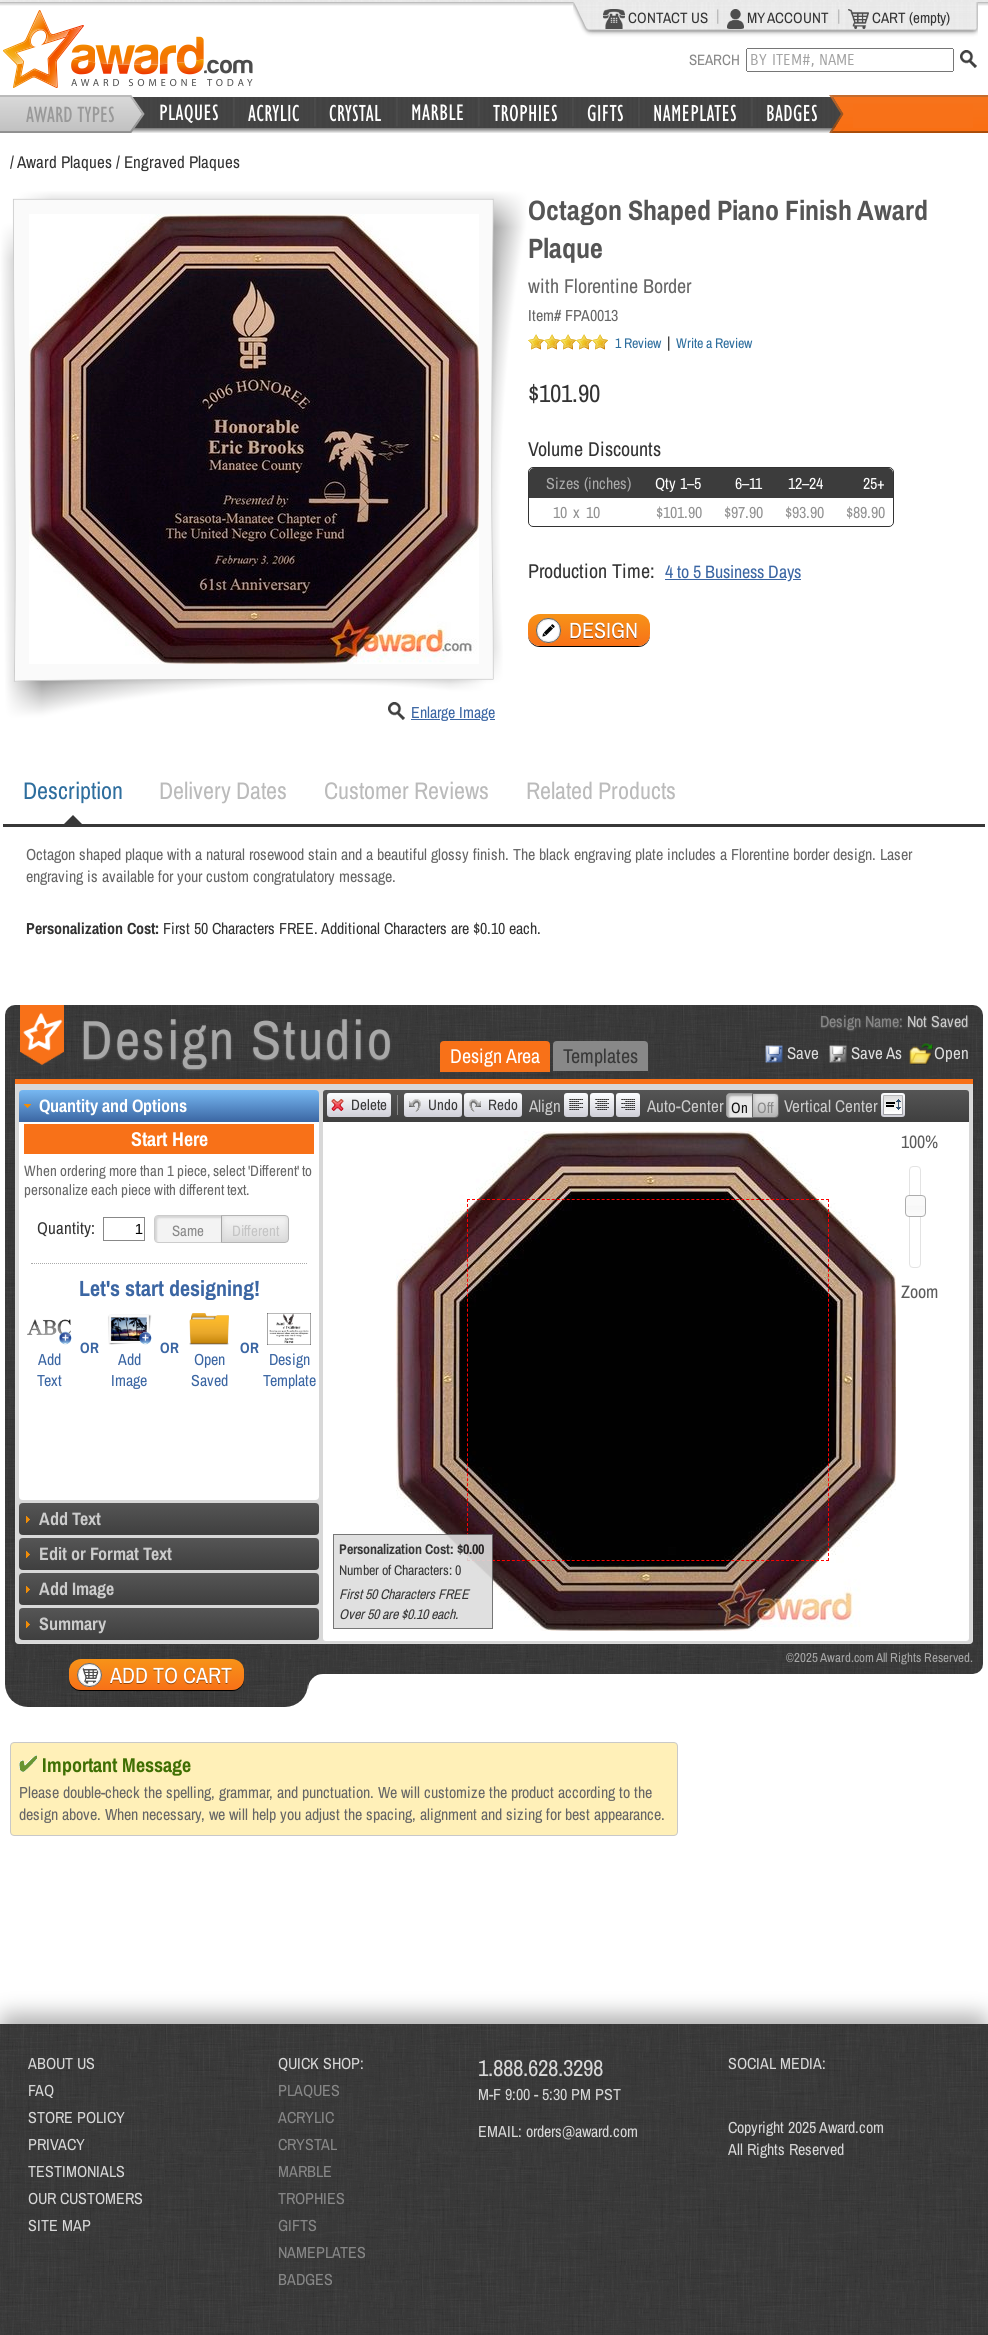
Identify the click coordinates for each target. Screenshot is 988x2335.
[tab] (73, 791)
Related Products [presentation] (601, 790)
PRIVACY (56, 2144)
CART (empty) (899, 18)
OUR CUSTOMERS (85, 2198)
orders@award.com (582, 2131)
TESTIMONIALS (76, 2171)
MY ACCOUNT (778, 18)
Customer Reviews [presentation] (406, 790)
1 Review (638, 343)
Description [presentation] (73, 790)
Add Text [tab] (60, 1518)
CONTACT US (655, 18)
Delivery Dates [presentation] (223, 790)
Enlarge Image (453, 712)
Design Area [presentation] (495, 1055)
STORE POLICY (76, 2117)
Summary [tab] (62, 1623)
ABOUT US (61, 2063)
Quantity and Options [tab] (103, 1105)
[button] (188, 1229)
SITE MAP (59, 2225)
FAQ (41, 2090)
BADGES (305, 2279)
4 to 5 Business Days (733, 571)
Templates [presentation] (600, 1055)
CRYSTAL (307, 2144)
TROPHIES (311, 2198)
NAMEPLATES (322, 2252)
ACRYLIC (306, 2117)
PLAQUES (309, 2090)
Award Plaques (64, 161)
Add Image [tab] (66, 1588)
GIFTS (297, 2225)
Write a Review (714, 343)
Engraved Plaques (182, 161)
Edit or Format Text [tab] (95, 1553)
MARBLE (305, 2171)
